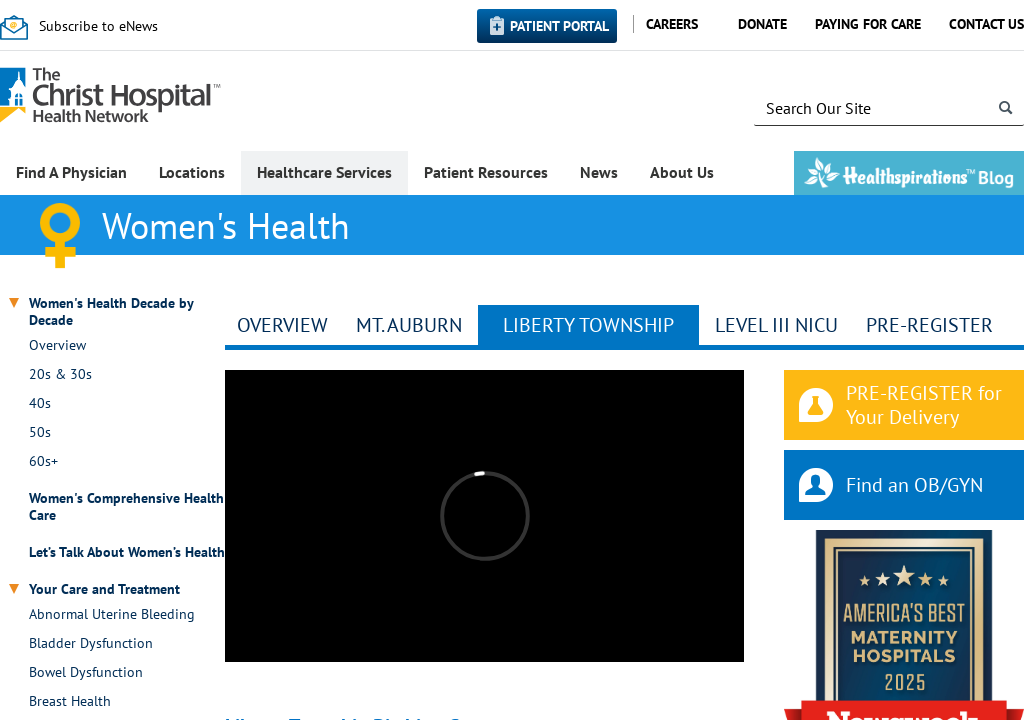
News (599, 172)
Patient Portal (559, 26)
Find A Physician (71, 172)
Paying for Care (868, 24)
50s (40, 432)
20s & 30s (60, 374)
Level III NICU (776, 325)
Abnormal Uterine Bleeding (112, 614)
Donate (762, 24)
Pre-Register (929, 325)
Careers (672, 24)
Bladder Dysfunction (91, 643)
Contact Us (986, 24)
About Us (682, 172)
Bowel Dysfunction (86, 672)
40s (40, 403)
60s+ (43, 461)
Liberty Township (588, 325)
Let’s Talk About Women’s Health (127, 552)
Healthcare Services (324, 172)
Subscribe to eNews (98, 26)
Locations (192, 172)
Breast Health (70, 701)
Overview (57, 345)
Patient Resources (486, 172)
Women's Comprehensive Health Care (126, 507)
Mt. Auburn (409, 325)
